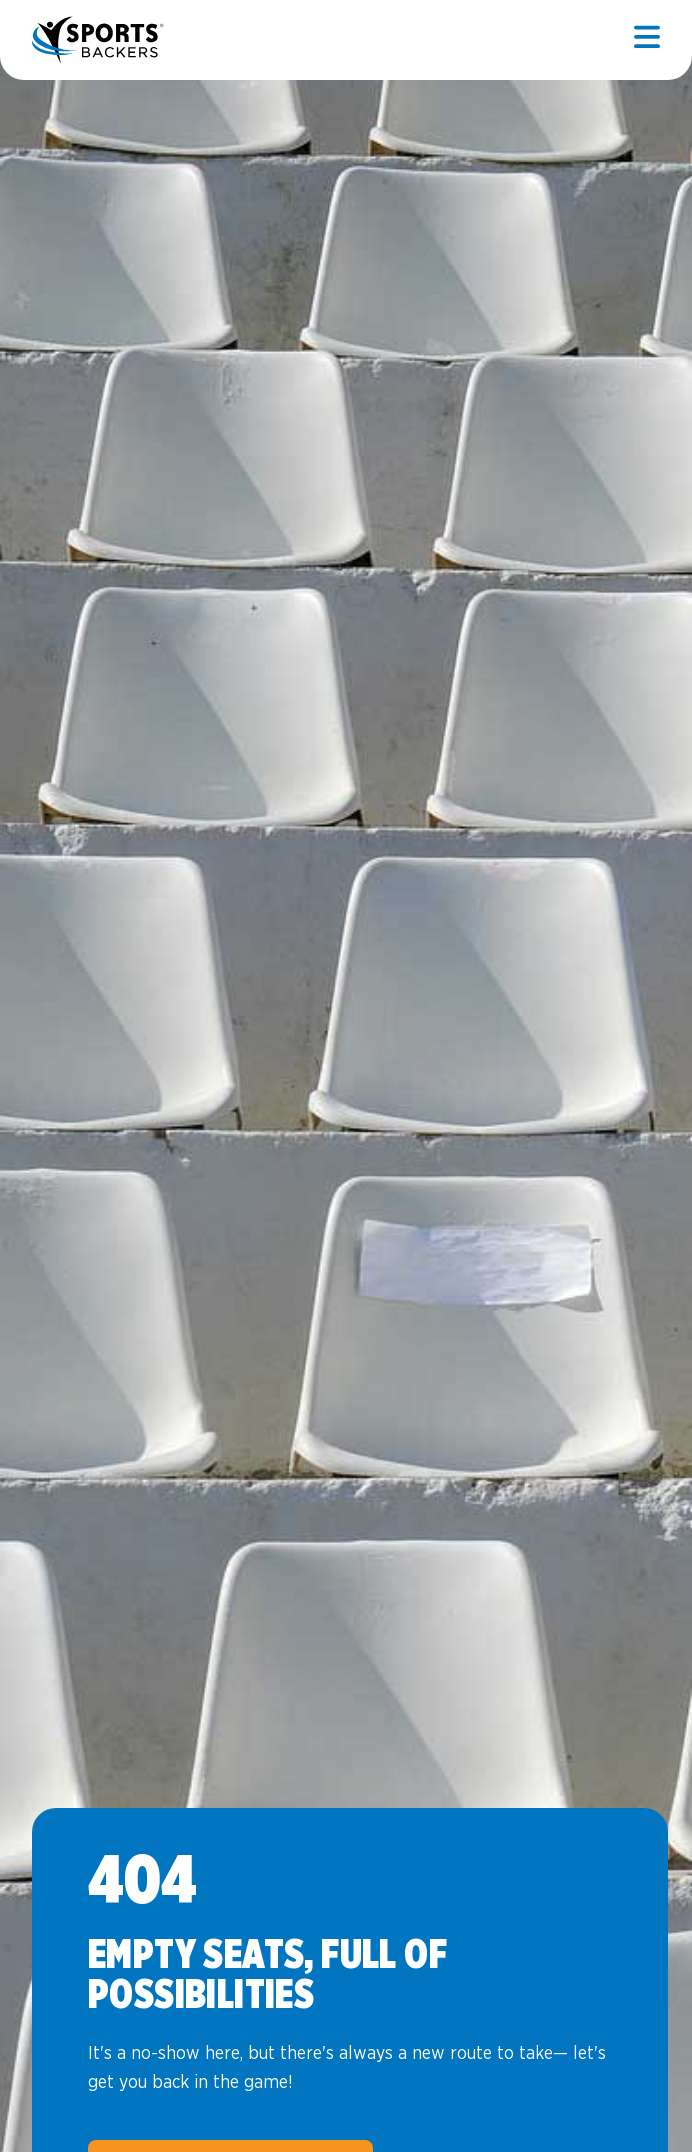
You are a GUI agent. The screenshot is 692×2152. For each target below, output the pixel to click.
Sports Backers (99, 40)
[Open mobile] (647, 40)
